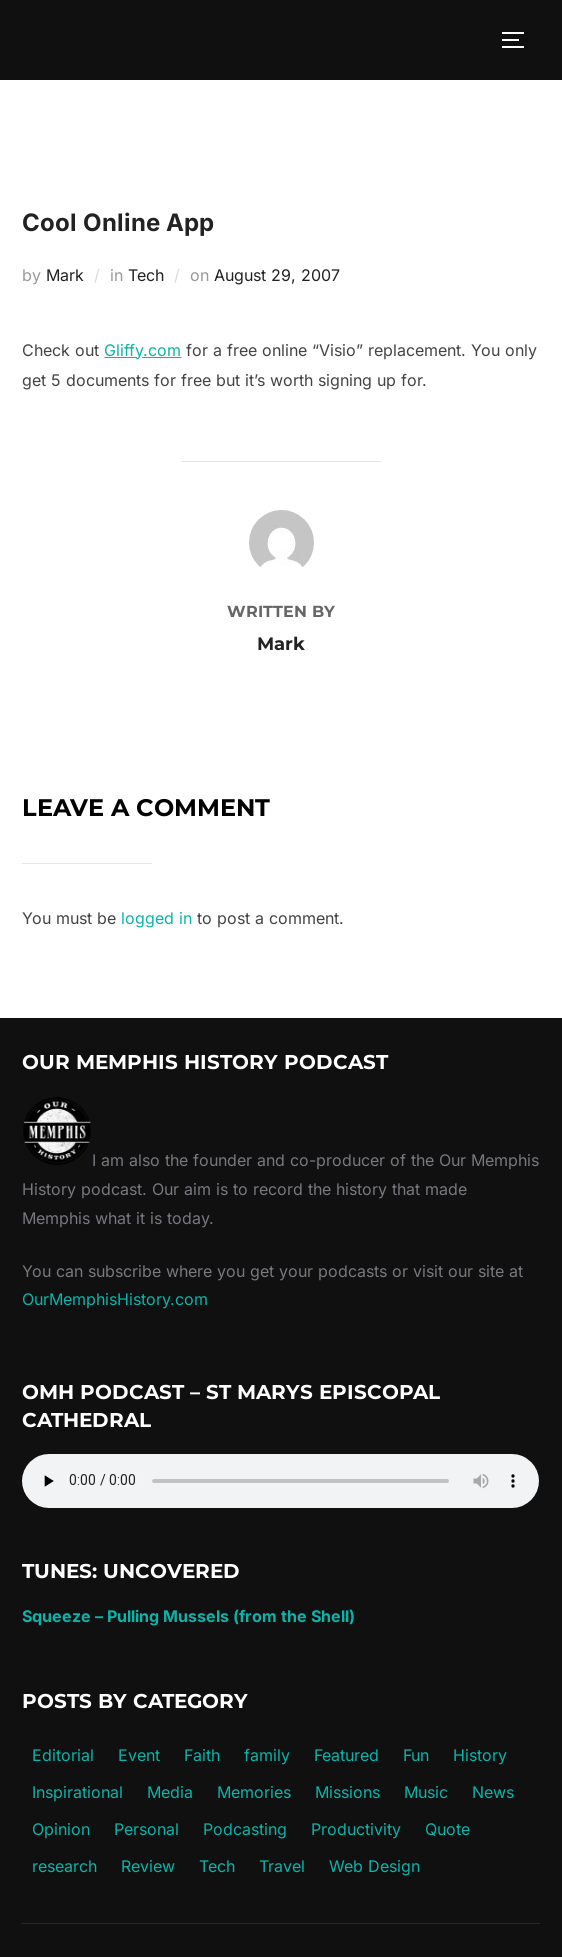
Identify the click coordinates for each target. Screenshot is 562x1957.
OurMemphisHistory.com (115, 1299)
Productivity (356, 1829)
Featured (346, 1755)
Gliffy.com (142, 350)
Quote (447, 1829)
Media (170, 1792)
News (493, 1792)
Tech (146, 275)
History (480, 1755)
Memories (254, 1792)
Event (139, 1755)
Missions (347, 1792)
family (267, 1755)
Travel (282, 1866)
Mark (65, 275)
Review (148, 1866)
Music (426, 1792)
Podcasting (245, 1829)
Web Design (374, 1866)
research (64, 1866)
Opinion (61, 1829)
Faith (202, 1755)
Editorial (63, 1755)
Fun (416, 1755)
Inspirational (77, 1792)
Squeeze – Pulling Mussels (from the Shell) (188, 1616)
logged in (156, 918)
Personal (146, 1829)
